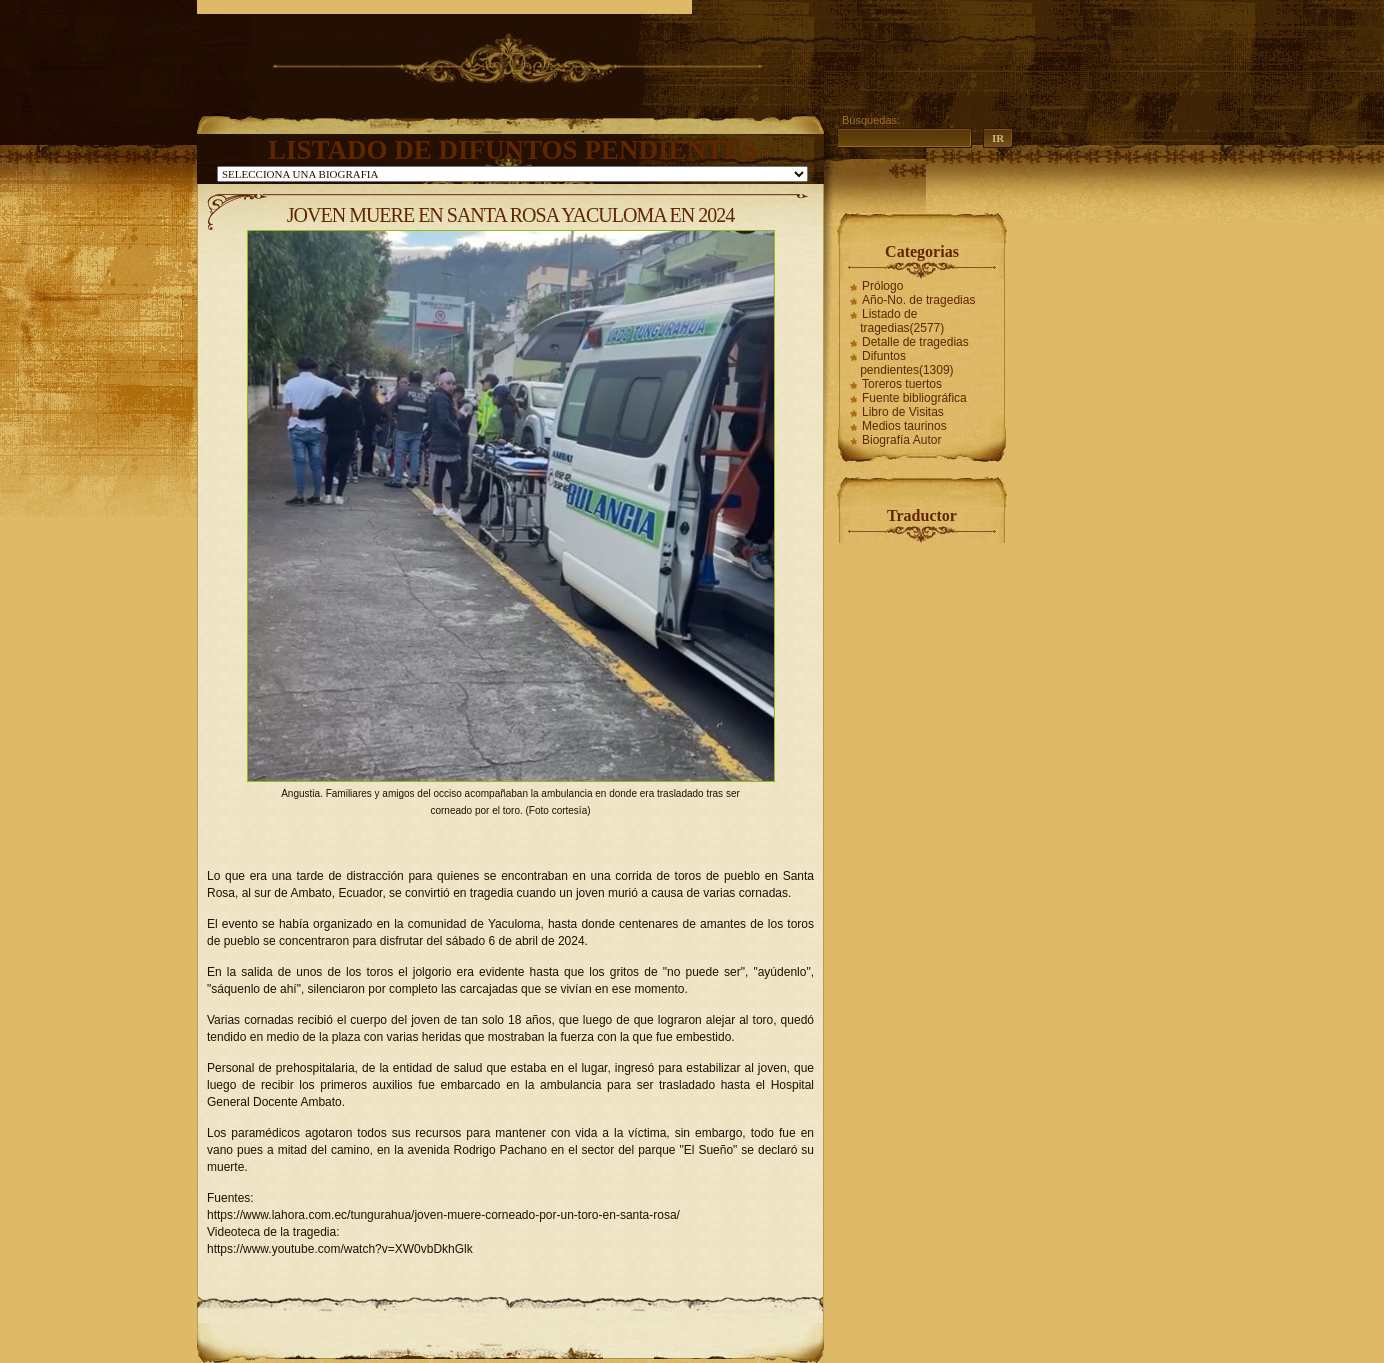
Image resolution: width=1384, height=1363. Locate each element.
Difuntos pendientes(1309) (906, 363)
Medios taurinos (904, 426)
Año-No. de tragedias (918, 300)
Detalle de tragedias (915, 342)
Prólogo (882, 286)
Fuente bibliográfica (914, 398)
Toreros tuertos (902, 384)
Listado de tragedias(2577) (902, 321)
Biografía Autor (901, 440)
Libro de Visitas (903, 412)
